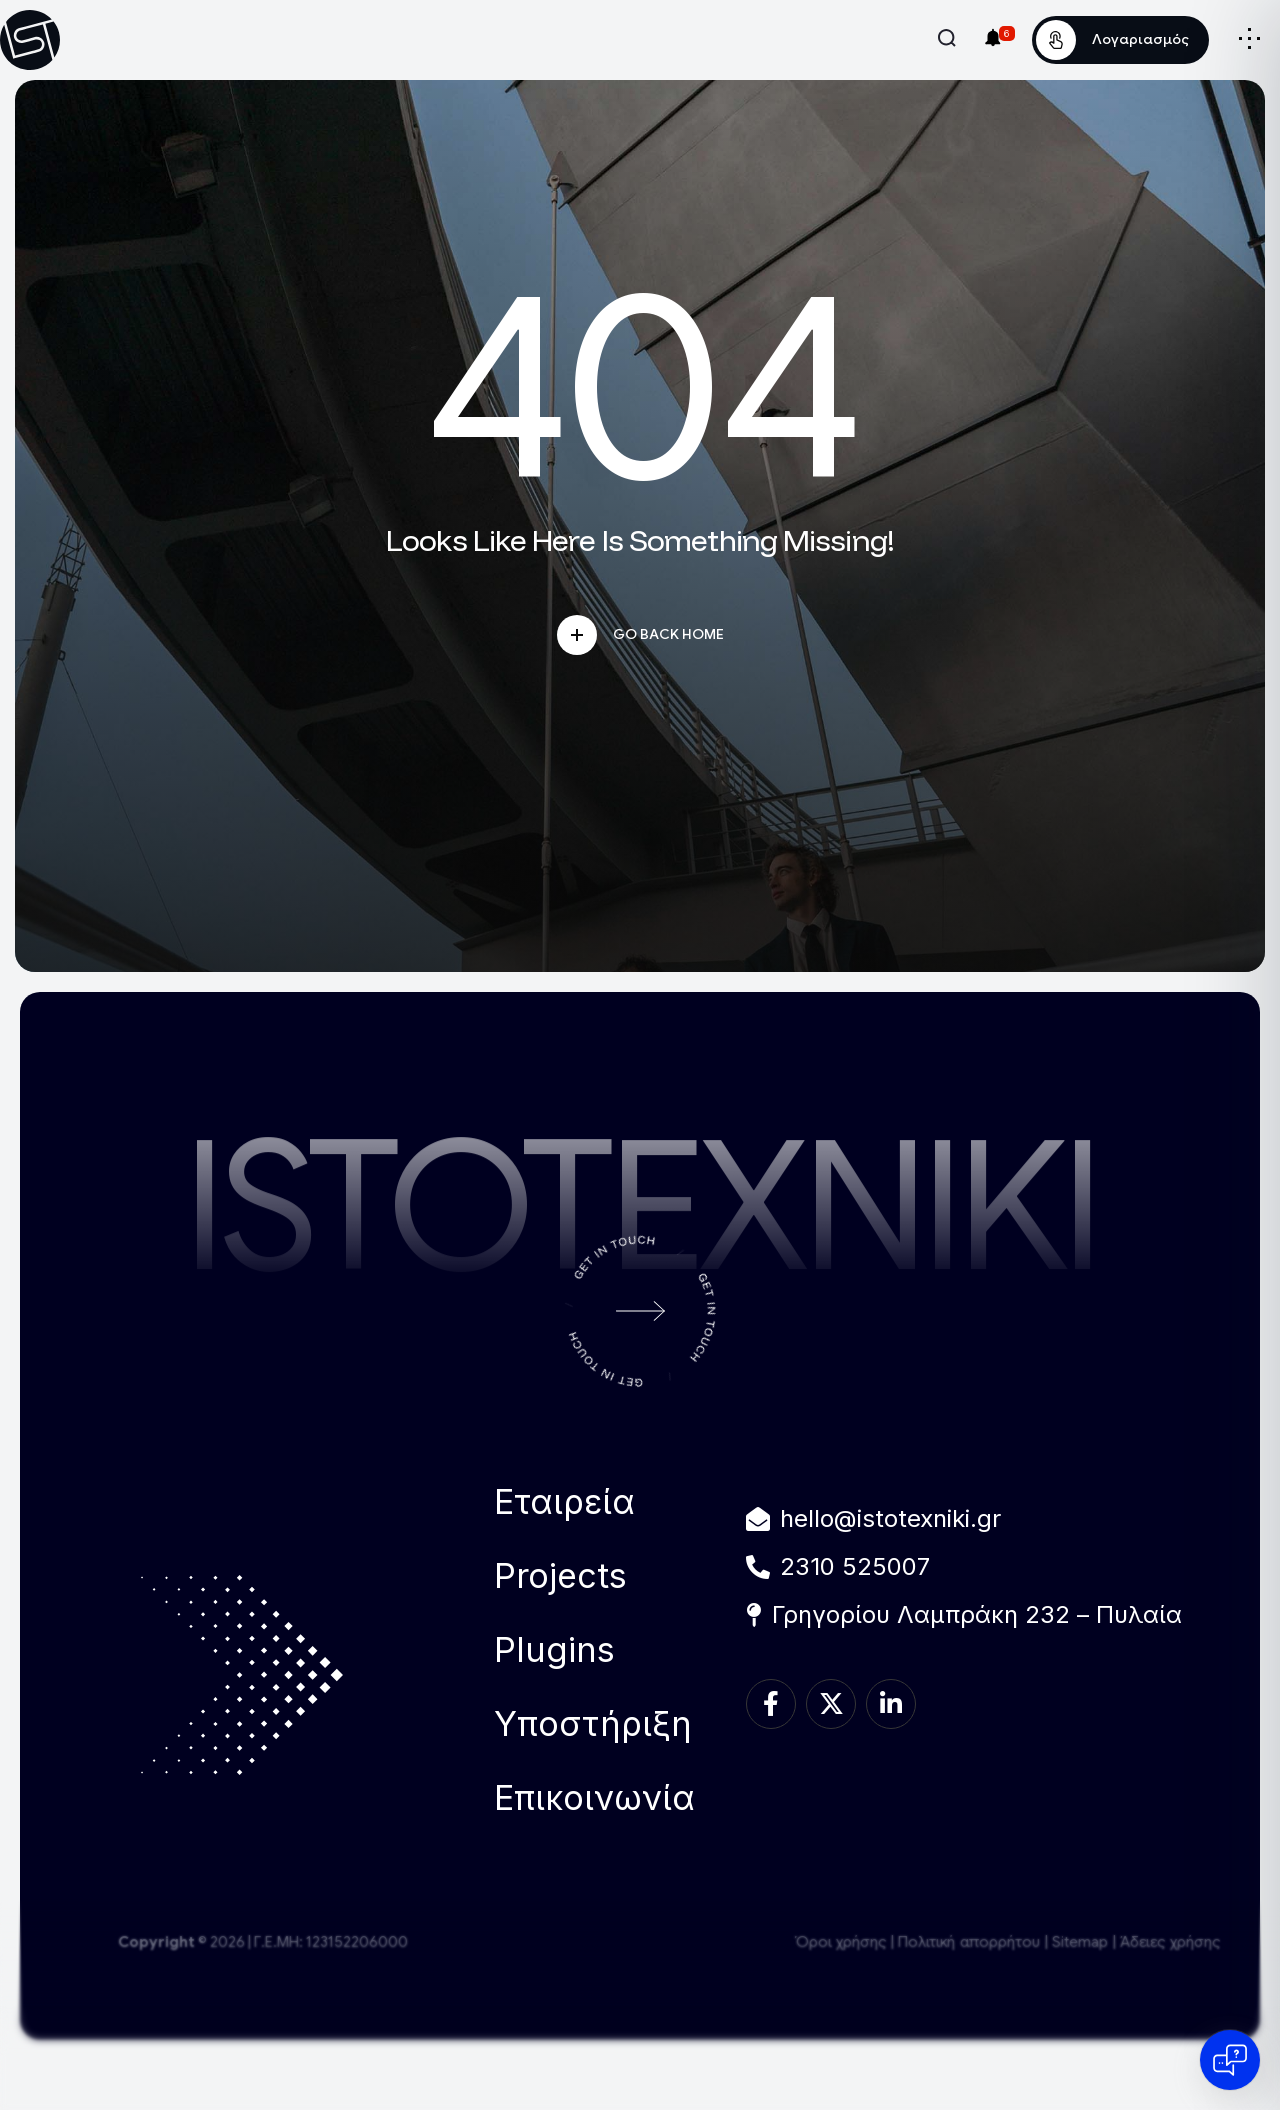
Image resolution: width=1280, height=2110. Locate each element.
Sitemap (1080, 1942)
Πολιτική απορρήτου (969, 1942)
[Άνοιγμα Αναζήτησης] (947, 38)
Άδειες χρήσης (1170, 1942)
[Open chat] (1230, 2060)
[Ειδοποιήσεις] (993, 37)
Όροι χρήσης (841, 1942)
